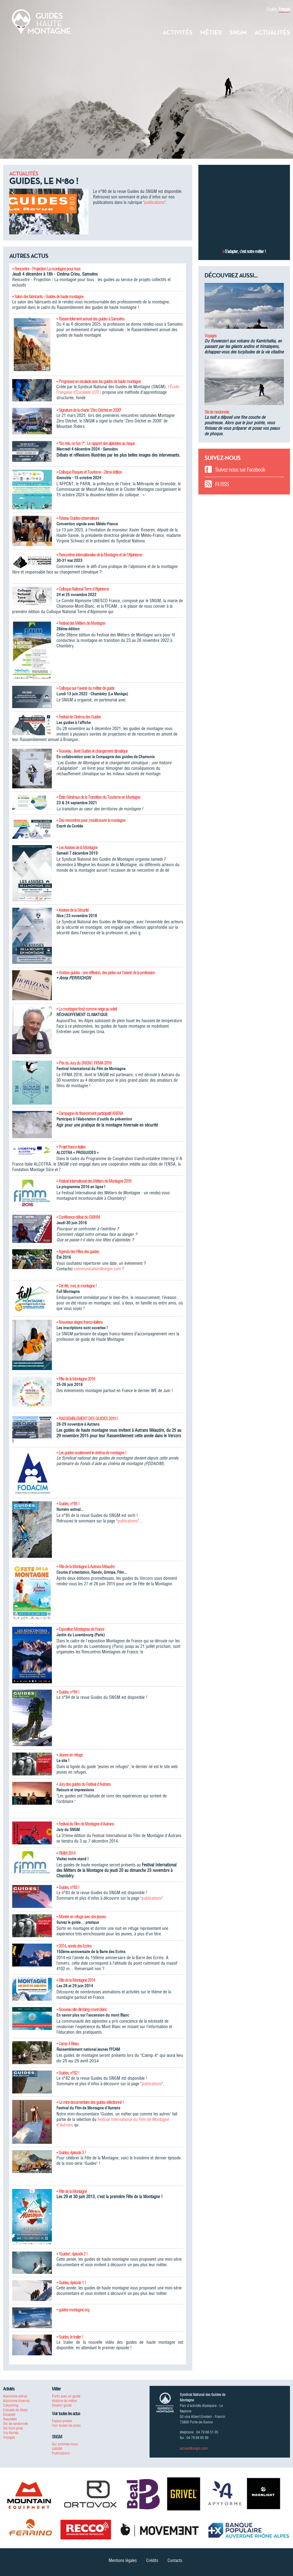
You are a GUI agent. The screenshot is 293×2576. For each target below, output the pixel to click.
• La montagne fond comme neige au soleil (86, 1009)
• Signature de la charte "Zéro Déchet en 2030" (88, 410)
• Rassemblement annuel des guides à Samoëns (90, 319)
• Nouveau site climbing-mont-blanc (81, 2009)
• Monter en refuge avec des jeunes (81, 1916)
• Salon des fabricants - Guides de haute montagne (47, 296)
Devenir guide (61, 2405)
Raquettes (10, 2419)
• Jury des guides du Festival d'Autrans (83, 1784)
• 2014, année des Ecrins (73, 1946)
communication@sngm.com (97, 1269)
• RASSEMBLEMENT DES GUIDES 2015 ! (87, 1418)
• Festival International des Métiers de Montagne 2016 (93, 1181)
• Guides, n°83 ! (67, 1887)
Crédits (152, 2560)
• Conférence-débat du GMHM (78, 1217)
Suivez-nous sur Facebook (240, 469)
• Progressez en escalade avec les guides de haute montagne (98, 381)
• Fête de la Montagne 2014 (75, 1980)
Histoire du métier (64, 2400)
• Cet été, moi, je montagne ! (76, 1286)
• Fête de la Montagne (71, 2191)
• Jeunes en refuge (69, 1755)
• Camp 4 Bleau (67, 2043)
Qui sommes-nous (65, 2444)
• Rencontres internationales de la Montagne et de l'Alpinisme (99, 555)
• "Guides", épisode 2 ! (72, 2254)
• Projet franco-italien (70, 1147)
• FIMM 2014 (65, 1853)
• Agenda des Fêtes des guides (77, 1251)
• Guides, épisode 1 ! (71, 2282)
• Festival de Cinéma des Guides (78, 717)
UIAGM (57, 2448)
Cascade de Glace (15, 2410)
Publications (61, 2453)
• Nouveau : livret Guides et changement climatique (92, 751)
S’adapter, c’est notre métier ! (245, 251)
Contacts (175, 2560)
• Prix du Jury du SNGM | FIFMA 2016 (83, 1063)
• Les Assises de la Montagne (76, 847)
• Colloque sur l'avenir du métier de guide (85, 688)
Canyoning (10, 2405)
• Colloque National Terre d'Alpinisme (82, 589)
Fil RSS (222, 484)
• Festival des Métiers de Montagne (80, 623)
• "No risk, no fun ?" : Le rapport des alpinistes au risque (95, 443)
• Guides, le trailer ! (69, 2337)
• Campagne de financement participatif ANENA (89, 1113)
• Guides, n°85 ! (67, 1504)
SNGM (238, 32)
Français (284, 9)
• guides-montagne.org (72, 2310)
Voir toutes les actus (66, 2425)
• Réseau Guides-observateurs (77, 518)
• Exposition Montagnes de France (80, 1629)
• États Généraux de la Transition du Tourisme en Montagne (98, 797)
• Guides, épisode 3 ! (71, 2152)
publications (154, 202)
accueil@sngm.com (194, 2448)
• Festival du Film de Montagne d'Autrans (85, 1824)
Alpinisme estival (15, 2396)
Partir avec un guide (66, 2396)
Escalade (9, 2414)
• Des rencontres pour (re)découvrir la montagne (90, 820)
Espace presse (62, 2421)
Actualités (272, 32)
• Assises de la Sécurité (72, 910)
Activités (178, 32)
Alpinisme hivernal (16, 2400)
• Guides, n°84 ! (67, 1692)
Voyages (210, 335)
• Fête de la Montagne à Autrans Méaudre (85, 1566)
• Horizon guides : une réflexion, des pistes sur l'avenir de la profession (105, 972)
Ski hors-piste (13, 2428)
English (272, 9)
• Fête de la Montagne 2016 (75, 1379)
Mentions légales (123, 2560)
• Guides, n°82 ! (67, 2073)
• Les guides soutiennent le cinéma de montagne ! (91, 1453)
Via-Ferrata (10, 2432)
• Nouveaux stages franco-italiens (79, 1322)
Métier (211, 32)
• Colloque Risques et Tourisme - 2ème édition (89, 472)
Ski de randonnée (216, 412)
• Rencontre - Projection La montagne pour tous (46, 269)
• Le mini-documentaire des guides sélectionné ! (90, 2102)
